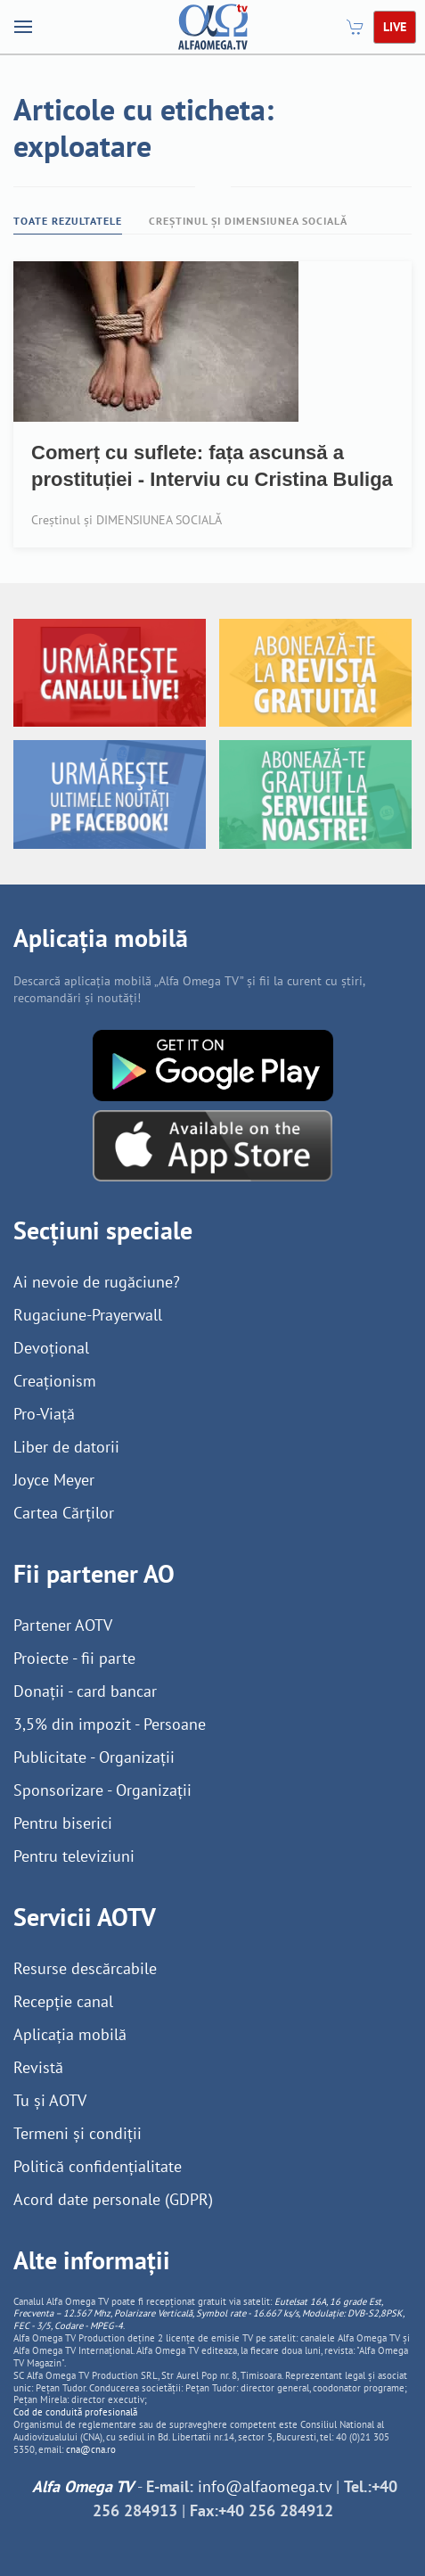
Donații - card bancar (85, 1691)
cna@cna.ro (91, 2449)
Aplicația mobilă (70, 2034)
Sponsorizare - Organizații (102, 1790)
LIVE (394, 27)
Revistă (38, 2067)
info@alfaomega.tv (264, 2486)
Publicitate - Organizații (94, 1757)
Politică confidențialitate (97, 2166)
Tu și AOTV (49, 2100)
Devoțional (51, 1347)
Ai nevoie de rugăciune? (96, 1282)
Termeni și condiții (77, 2133)
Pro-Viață (44, 1413)
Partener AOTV (62, 1625)
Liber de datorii (66, 1446)
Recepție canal (63, 2001)
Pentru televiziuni (74, 1856)
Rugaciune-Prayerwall (87, 1314)
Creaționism (54, 1380)
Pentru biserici (62, 1823)
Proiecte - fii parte (74, 1658)
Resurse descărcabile (85, 1968)
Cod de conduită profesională (75, 2412)
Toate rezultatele (67, 220)
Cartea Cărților (63, 1512)
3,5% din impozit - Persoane (109, 1724)
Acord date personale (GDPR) (113, 2199)
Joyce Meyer (53, 1479)
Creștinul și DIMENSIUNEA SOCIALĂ (248, 220)
